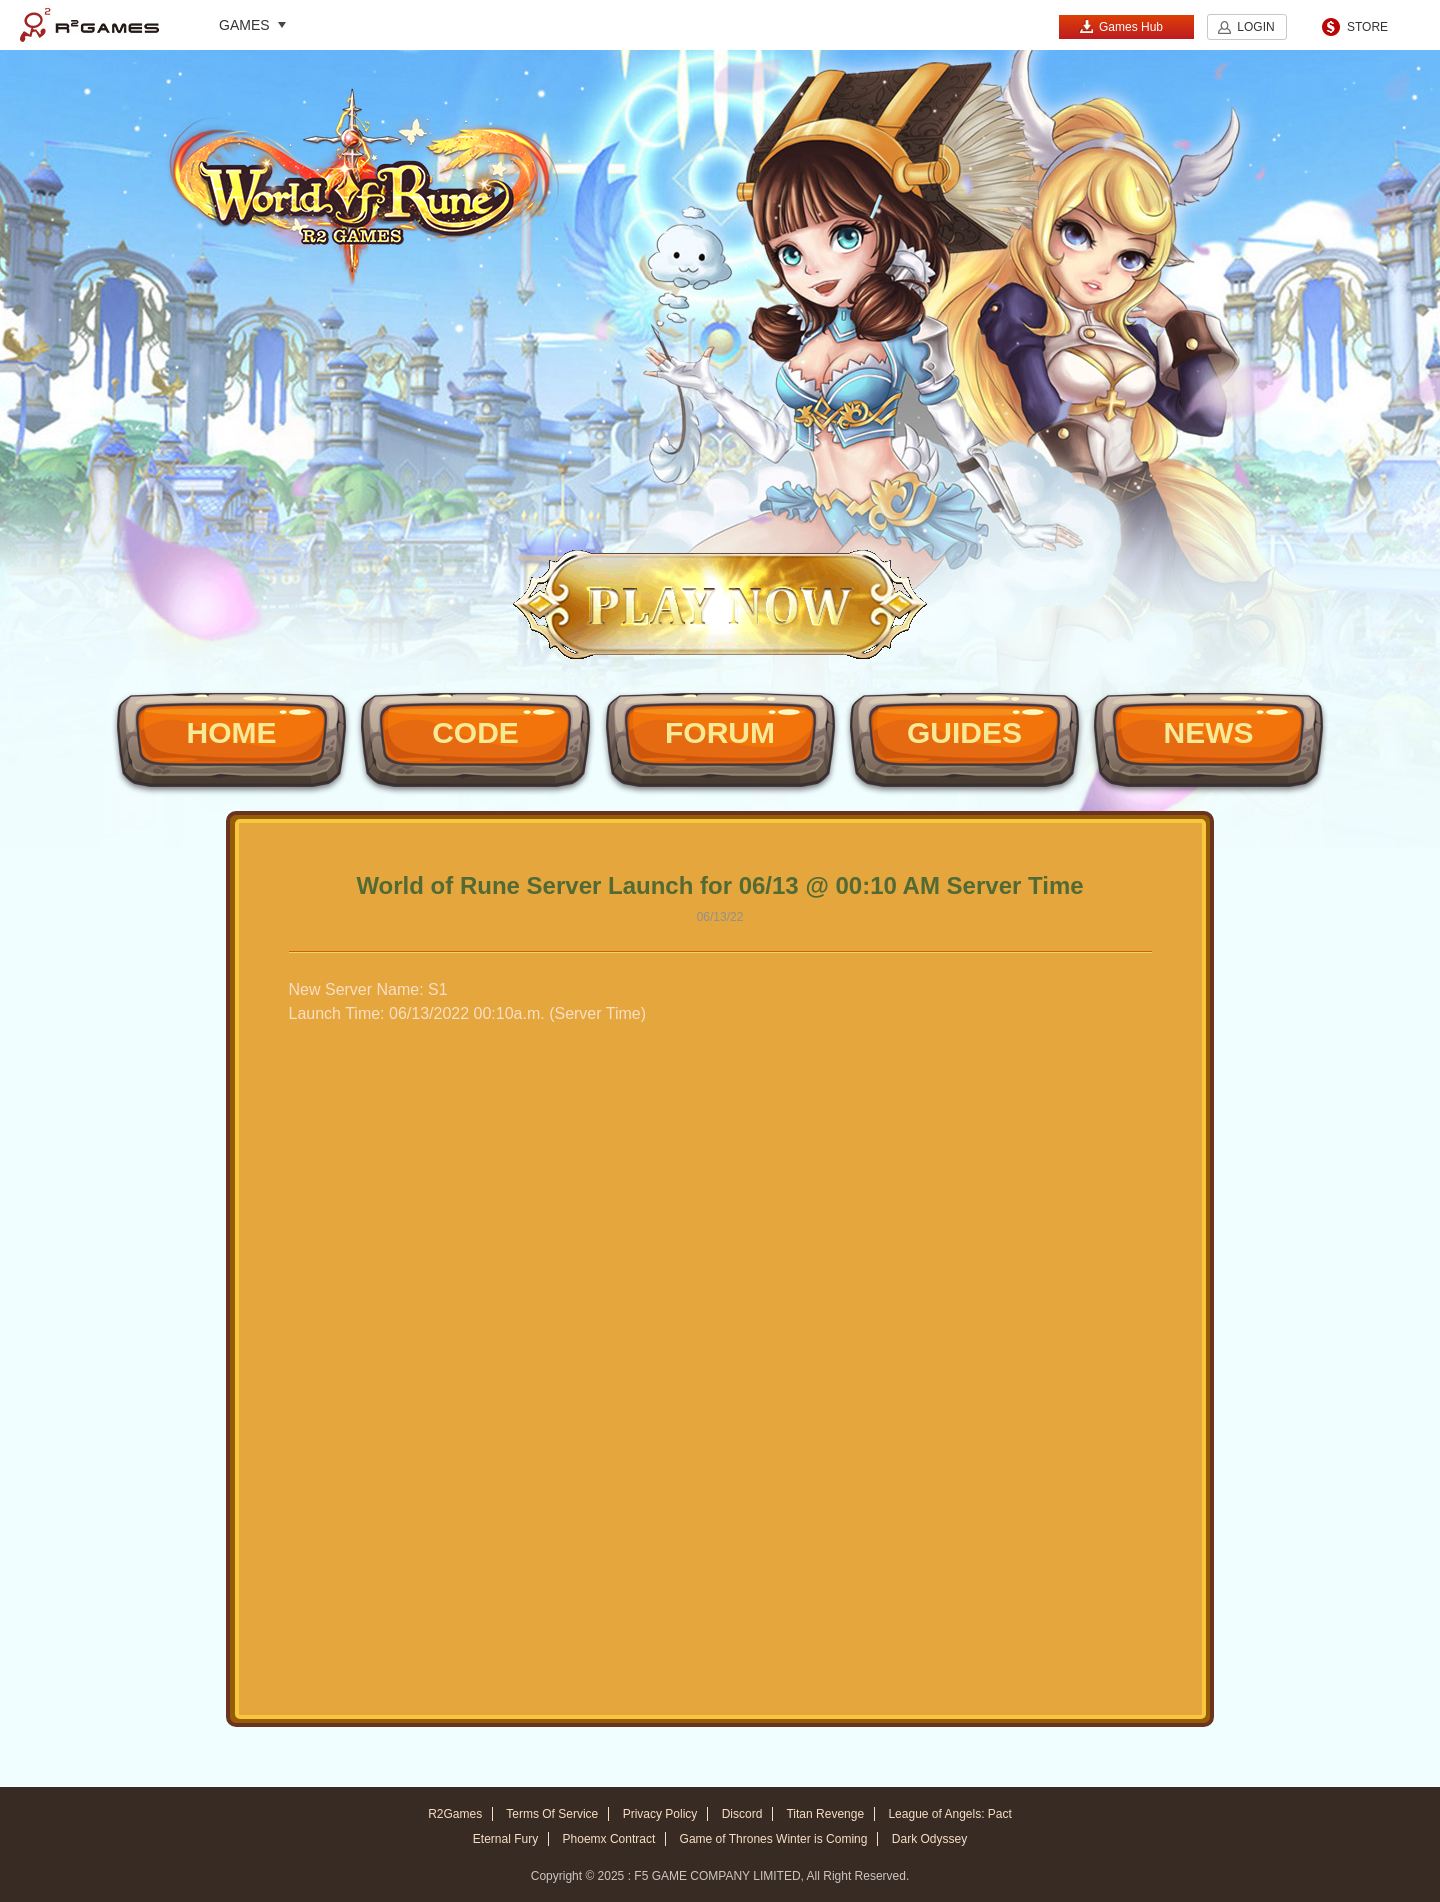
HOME (232, 732)
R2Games (89, 25)
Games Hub (1121, 26)
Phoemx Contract (609, 1839)
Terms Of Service (552, 1814)
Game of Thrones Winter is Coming (774, 1839)
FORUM (720, 732)
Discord (742, 1814)
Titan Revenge (825, 1814)
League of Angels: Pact (949, 1814)
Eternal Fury (505, 1839)
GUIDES (964, 732)
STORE (1367, 27)
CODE (475, 732)
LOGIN (1255, 27)
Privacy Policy (660, 1814)
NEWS (1209, 732)
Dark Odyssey (929, 1839)
